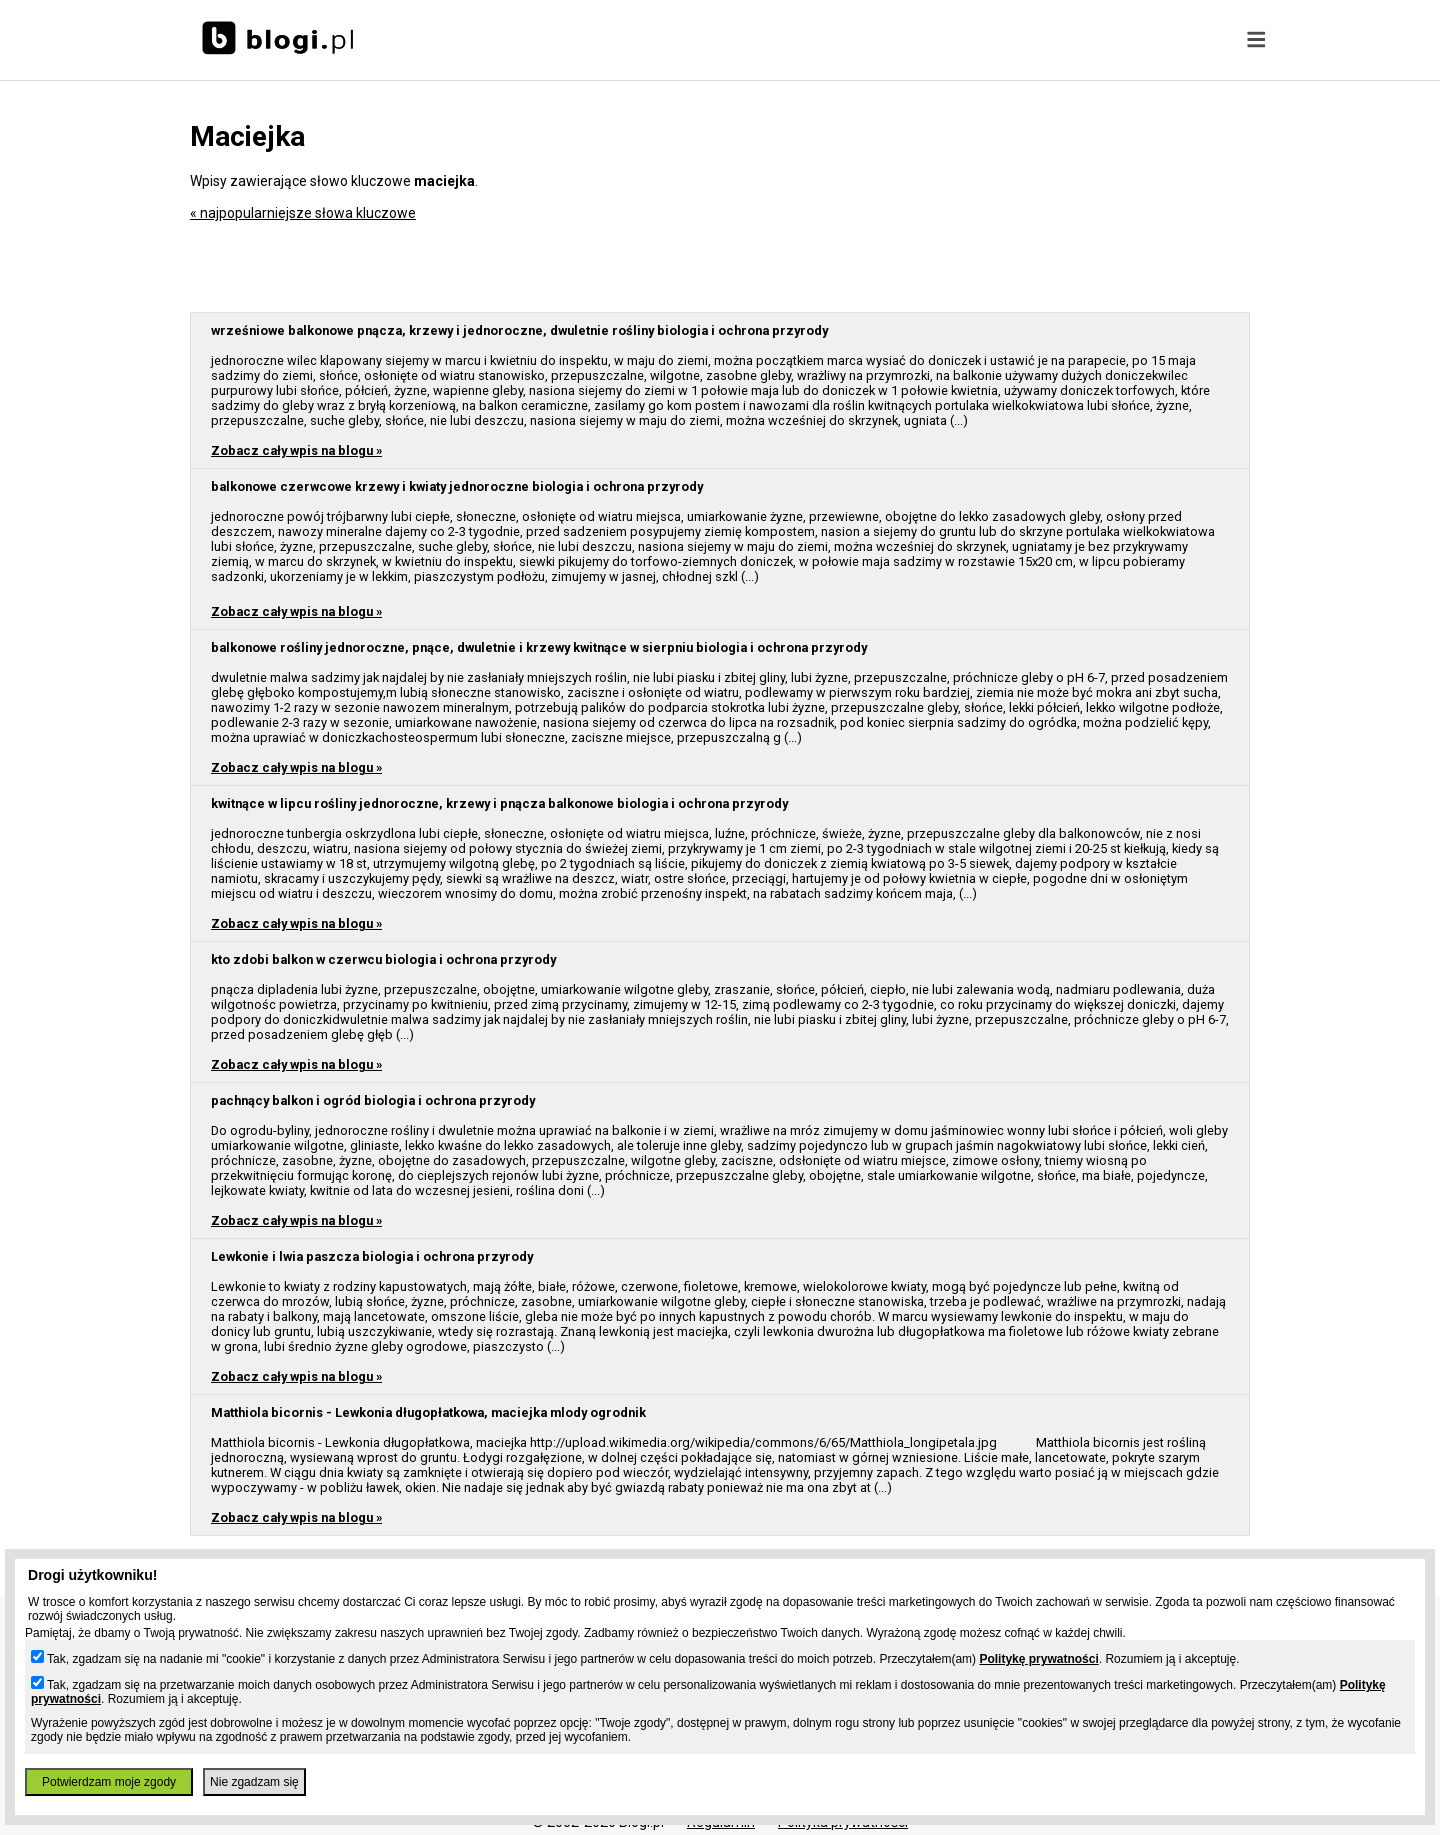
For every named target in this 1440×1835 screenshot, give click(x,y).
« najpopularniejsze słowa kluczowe (303, 213)
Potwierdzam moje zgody (109, 1782)
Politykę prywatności (1038, 1659)
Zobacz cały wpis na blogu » (296, 450)
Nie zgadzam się (254, 1782)
